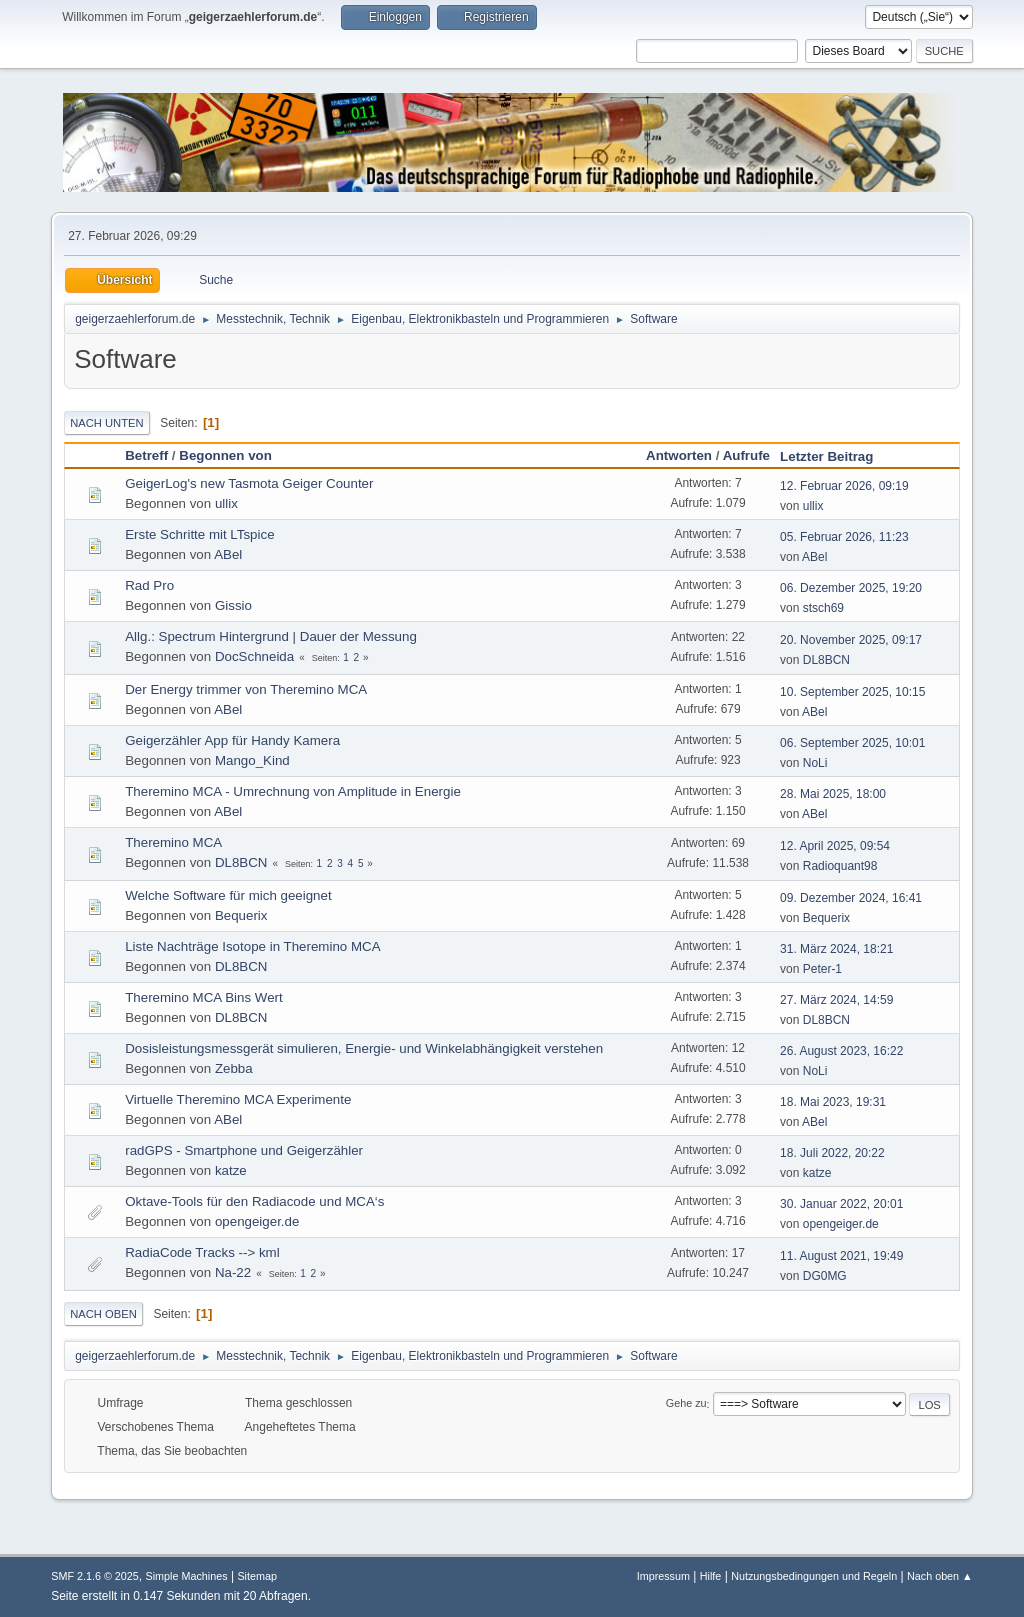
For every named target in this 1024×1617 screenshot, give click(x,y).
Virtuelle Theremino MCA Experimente (238, 1099)
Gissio (233, 605)
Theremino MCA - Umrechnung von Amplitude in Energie (293, 791)
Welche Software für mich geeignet (228, 895)
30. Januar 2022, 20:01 (841, 1204)
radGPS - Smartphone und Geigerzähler (244, 1150)
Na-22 (233, 1272)
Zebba (234, 1068)
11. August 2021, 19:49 (841, 1256)
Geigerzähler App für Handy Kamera (232, 740)
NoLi (815, 763)
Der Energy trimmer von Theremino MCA (246, 689)
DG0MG (825, 1276)
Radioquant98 (840, 866)
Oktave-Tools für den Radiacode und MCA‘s (254, 1201)
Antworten (679, 455)
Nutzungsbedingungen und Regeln (814, 1576)
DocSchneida (254, 656)
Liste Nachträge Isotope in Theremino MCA (252, 946)
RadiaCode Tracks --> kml (202, 1252)
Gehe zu (686, 1404)
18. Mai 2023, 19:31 (833, 1102)
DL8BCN (826, 660)
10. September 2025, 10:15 (852, 692)
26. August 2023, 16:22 (841, 1051)
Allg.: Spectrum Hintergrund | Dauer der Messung (271, 636)
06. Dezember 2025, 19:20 (851, 588)
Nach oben (103, 1314)
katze (231, 1170)
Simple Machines (187, 1576)
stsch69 (823, 608)
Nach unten (106, 423)
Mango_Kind (252, 760)
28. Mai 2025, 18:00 (833, 794)
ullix (226, 503)
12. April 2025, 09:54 (835, 846)
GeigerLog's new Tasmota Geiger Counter (249, 483)
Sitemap (257, 1576)
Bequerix (241, 915)
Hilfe (711, 1576)
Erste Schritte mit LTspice (199, 534)
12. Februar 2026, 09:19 (844, 486)
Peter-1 (822, 969)
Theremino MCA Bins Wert (204, 997)
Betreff (146, 455)
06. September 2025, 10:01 (852, 743)
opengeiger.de (257, 1221)
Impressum (663, 1576)
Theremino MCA (173, 842)
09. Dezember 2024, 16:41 (851, 898)
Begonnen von (225, 455)
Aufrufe (746, 455)
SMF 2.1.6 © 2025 (95, 1576)
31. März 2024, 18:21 (836, 949)
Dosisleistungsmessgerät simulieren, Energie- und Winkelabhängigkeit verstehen (364, 1048)
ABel (228, 554)
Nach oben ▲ (940, 1576)
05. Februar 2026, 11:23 (844, 537)
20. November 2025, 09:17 (851, 640)
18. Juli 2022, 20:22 (832, 1153)
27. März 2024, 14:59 (836, 1000)
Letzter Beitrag (835, 456)
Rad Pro (149, 585)
